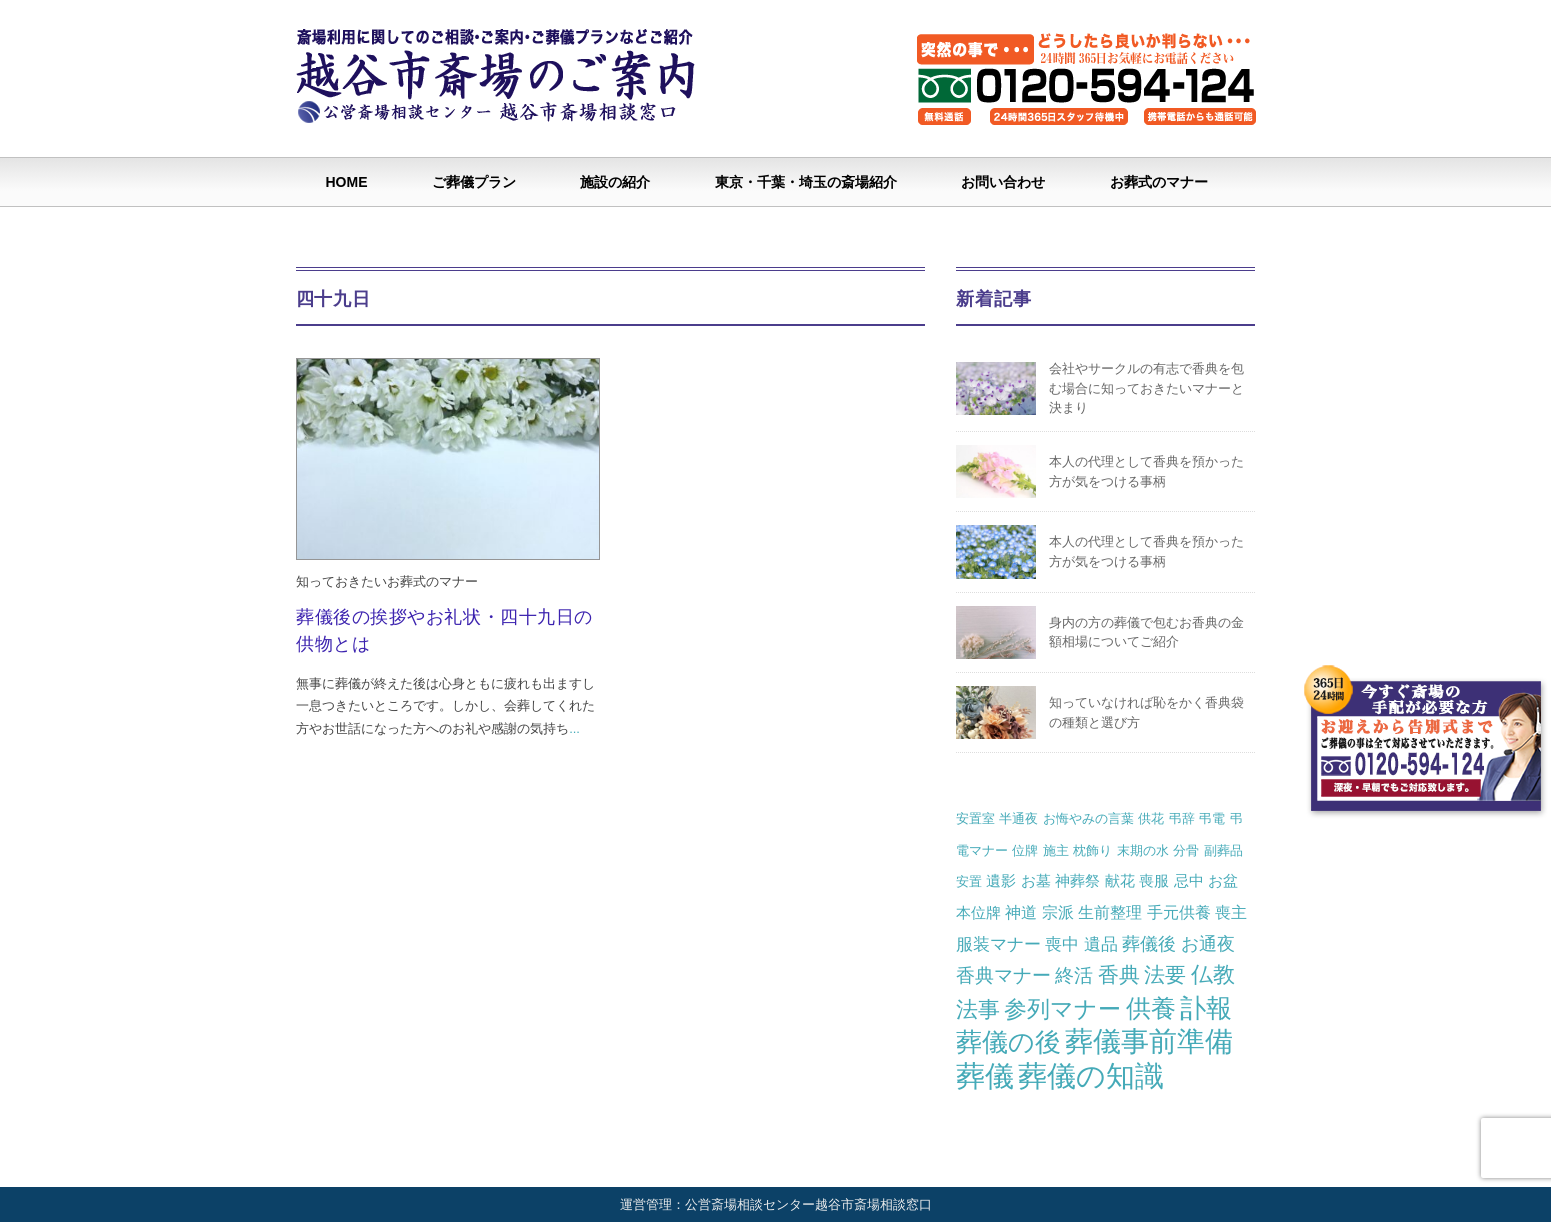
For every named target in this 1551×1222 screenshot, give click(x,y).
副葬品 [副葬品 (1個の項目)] (1223, 850)
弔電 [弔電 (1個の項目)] (1212, 818)
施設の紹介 (615, 182)
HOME (347, 182)
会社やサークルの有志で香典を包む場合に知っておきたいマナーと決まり (1146, 388)
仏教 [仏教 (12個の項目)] (1213, 974)
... (574, 728)
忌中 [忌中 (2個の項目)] (1189, 880)
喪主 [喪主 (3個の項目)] (1231, 912)
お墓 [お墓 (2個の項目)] (1036, 880)
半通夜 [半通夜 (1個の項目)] (1018, 818)
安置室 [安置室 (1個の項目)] (975, 818)
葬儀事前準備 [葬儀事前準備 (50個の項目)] (1149, 1041)
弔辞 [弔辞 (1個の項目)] (1182, 818)
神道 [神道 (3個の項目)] (1021, 912)
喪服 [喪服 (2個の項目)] (1154, 880)
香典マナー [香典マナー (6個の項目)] (1003, 975)
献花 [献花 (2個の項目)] (1120, 880)
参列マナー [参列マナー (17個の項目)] (1062, 1009)
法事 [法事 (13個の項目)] (978, 1009)
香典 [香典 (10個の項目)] (1119, 974)
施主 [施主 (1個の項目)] (1056, 850)
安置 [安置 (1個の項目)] (969, 881)
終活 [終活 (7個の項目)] (1074, 975)
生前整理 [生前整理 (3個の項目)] (1110, 912)
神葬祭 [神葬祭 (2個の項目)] (1077, 880)
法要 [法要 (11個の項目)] (1165, 975)
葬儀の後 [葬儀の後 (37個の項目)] (1008, 1042)
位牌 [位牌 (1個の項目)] (1025, 850)
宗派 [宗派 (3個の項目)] (1058, 912)
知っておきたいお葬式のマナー (387, 581)
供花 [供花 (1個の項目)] (1151, 818)
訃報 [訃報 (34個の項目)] (1206, 1008)
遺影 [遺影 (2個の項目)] (1001, 880)
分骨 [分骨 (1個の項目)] (1186, 850)
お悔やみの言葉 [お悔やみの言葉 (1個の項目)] (1088, 818)
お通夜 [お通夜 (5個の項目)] (1208, 943)
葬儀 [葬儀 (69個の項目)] (985, 1076)
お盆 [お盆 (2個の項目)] (1223, 880)
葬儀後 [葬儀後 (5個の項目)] (1149, 943)
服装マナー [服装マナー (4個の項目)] (998, 944)
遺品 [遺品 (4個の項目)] (1101, 944)
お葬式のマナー (1159, 182)
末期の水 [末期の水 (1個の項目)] (1143, 850)
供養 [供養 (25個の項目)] (1151, 1008)
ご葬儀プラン (474, 182)
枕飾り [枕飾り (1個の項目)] (1092, 850)
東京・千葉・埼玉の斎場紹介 (806, 182)
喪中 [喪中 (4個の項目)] (1062, 944)
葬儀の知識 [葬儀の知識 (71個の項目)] (1091, 1075)
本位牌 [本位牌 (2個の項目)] (978, 912)
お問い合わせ (1003, 182)
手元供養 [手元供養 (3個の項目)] (1179, 912)
